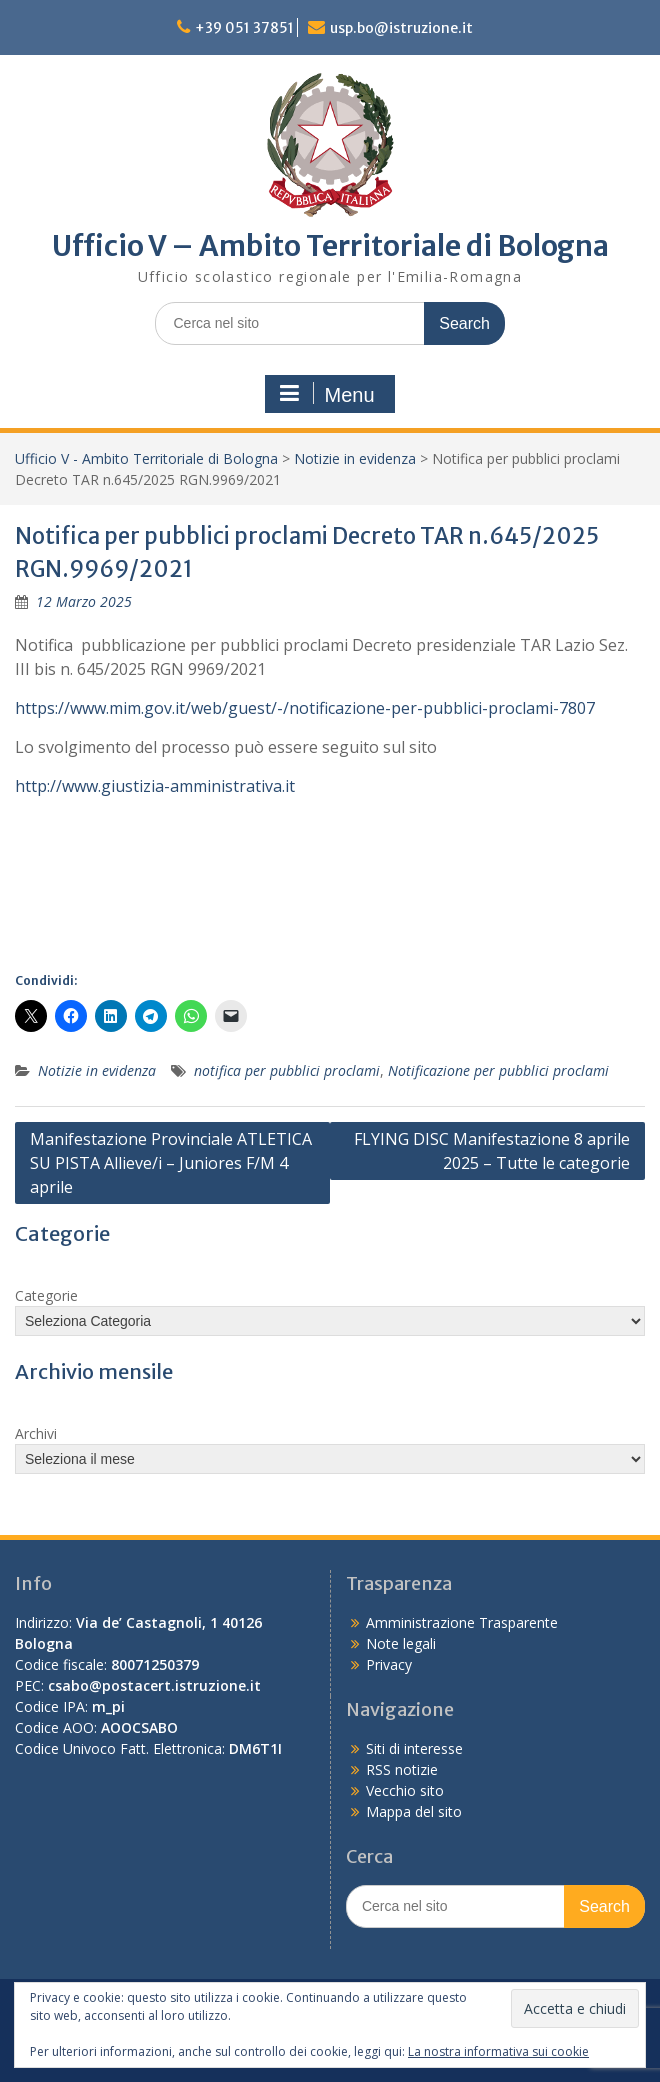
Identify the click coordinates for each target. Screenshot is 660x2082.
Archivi (36, 1433)
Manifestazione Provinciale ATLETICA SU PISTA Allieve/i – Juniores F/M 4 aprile (171, 1163)
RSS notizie (402, 1769)
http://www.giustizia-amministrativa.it (155, 786)
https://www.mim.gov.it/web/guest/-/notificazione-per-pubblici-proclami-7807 (305, 708)
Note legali (401, 1643)
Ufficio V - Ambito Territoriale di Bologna (146, 458)
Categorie (46, 1295)
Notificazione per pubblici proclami (498, 1070)
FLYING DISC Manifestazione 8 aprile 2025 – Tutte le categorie (492, 1151)
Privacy (389, 1664)
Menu (327, 394)
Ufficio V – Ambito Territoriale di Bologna (330, 246)
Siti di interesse (414, 1748)
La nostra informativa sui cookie (498, 2051)
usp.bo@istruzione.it (401, 28)
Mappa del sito (414, 1811)
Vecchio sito (405, 1790)
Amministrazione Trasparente (462, 1622)
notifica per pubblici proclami (287, 1070)
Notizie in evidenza (355, 458)
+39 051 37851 (244, 28)
